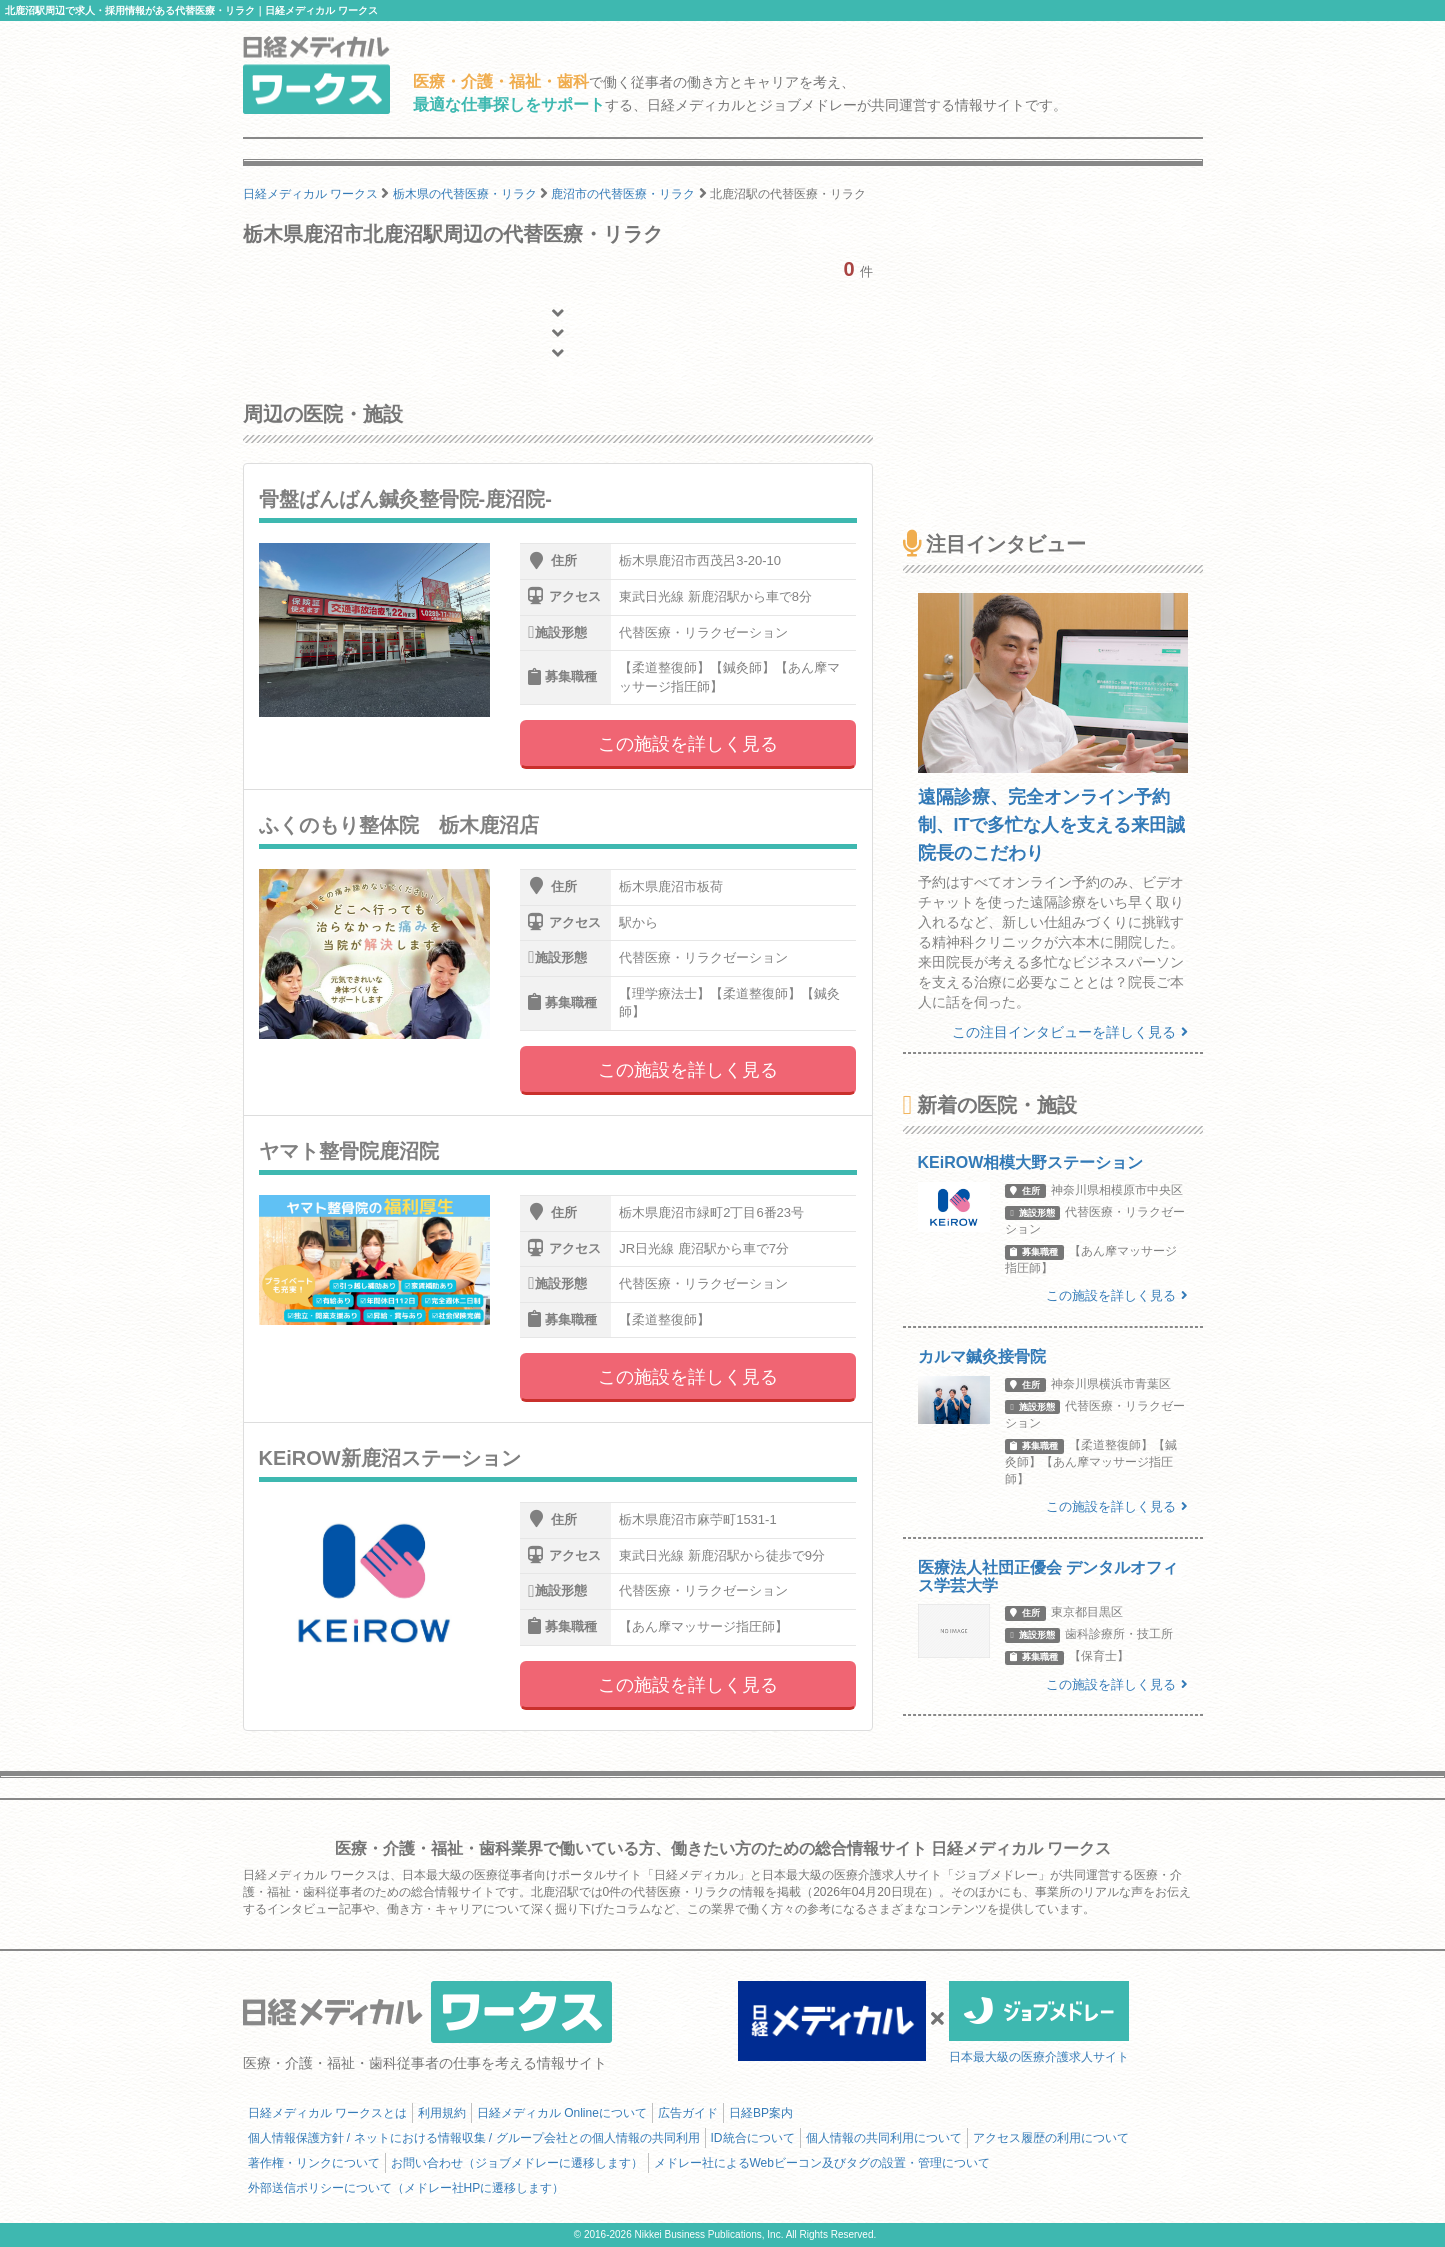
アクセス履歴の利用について (1051, 2138)
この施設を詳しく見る (688, 744)
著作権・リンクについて (314, 2163)
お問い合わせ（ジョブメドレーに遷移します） (517, 2163)
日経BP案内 (761, 2113)
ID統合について (753, 2138)
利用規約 (442, 2113)
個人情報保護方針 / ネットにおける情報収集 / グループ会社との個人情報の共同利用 (474, 2138)
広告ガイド (688, 2113)
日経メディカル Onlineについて (562, 2113)
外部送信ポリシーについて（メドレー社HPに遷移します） (406, 2188)
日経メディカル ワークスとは (327, 2113)
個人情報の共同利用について (884, 2138)
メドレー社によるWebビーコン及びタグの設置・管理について (822, 2163)
